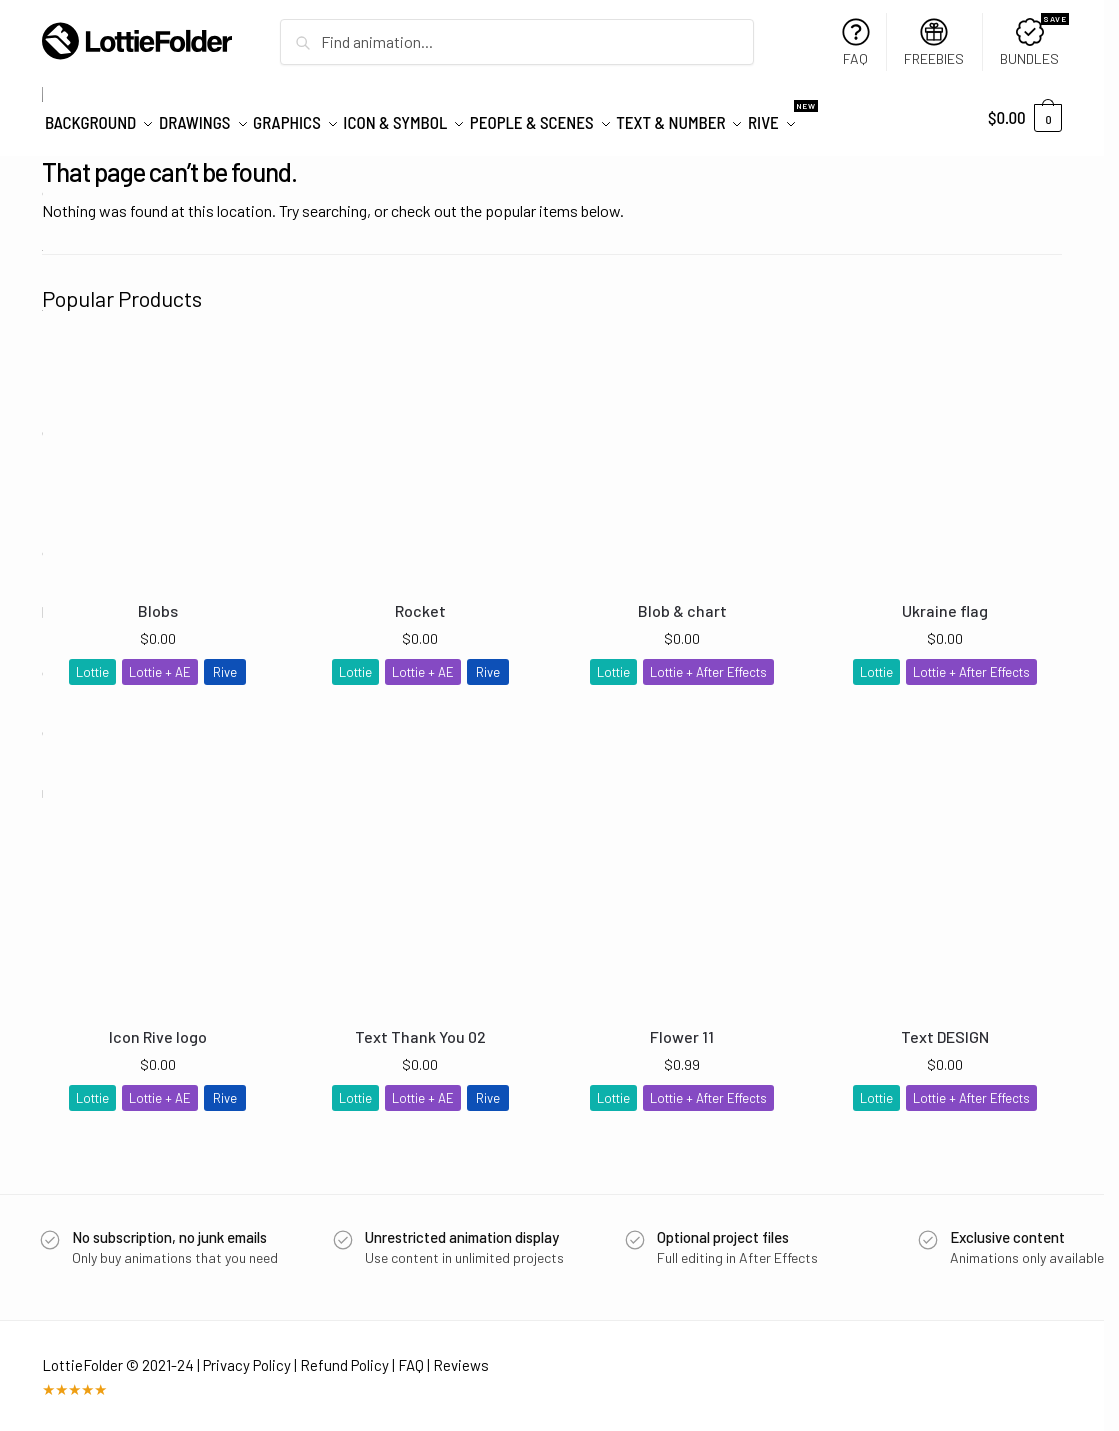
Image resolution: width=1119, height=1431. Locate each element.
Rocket (420, 601)
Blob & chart (682, 601)
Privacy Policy (247, 1355)
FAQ (856, 42)
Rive (225, 662)
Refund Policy (344, 1355)
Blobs (158, 601)
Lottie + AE (160, 662)
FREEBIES (934, 42)
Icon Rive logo (158, 1027)
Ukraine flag (945, 601)
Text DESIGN (945, 1027)
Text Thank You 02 (420, 1027)
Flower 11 (682, 1027)
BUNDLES (1033, 40)
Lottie (92, 662)
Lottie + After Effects (708, 662)
